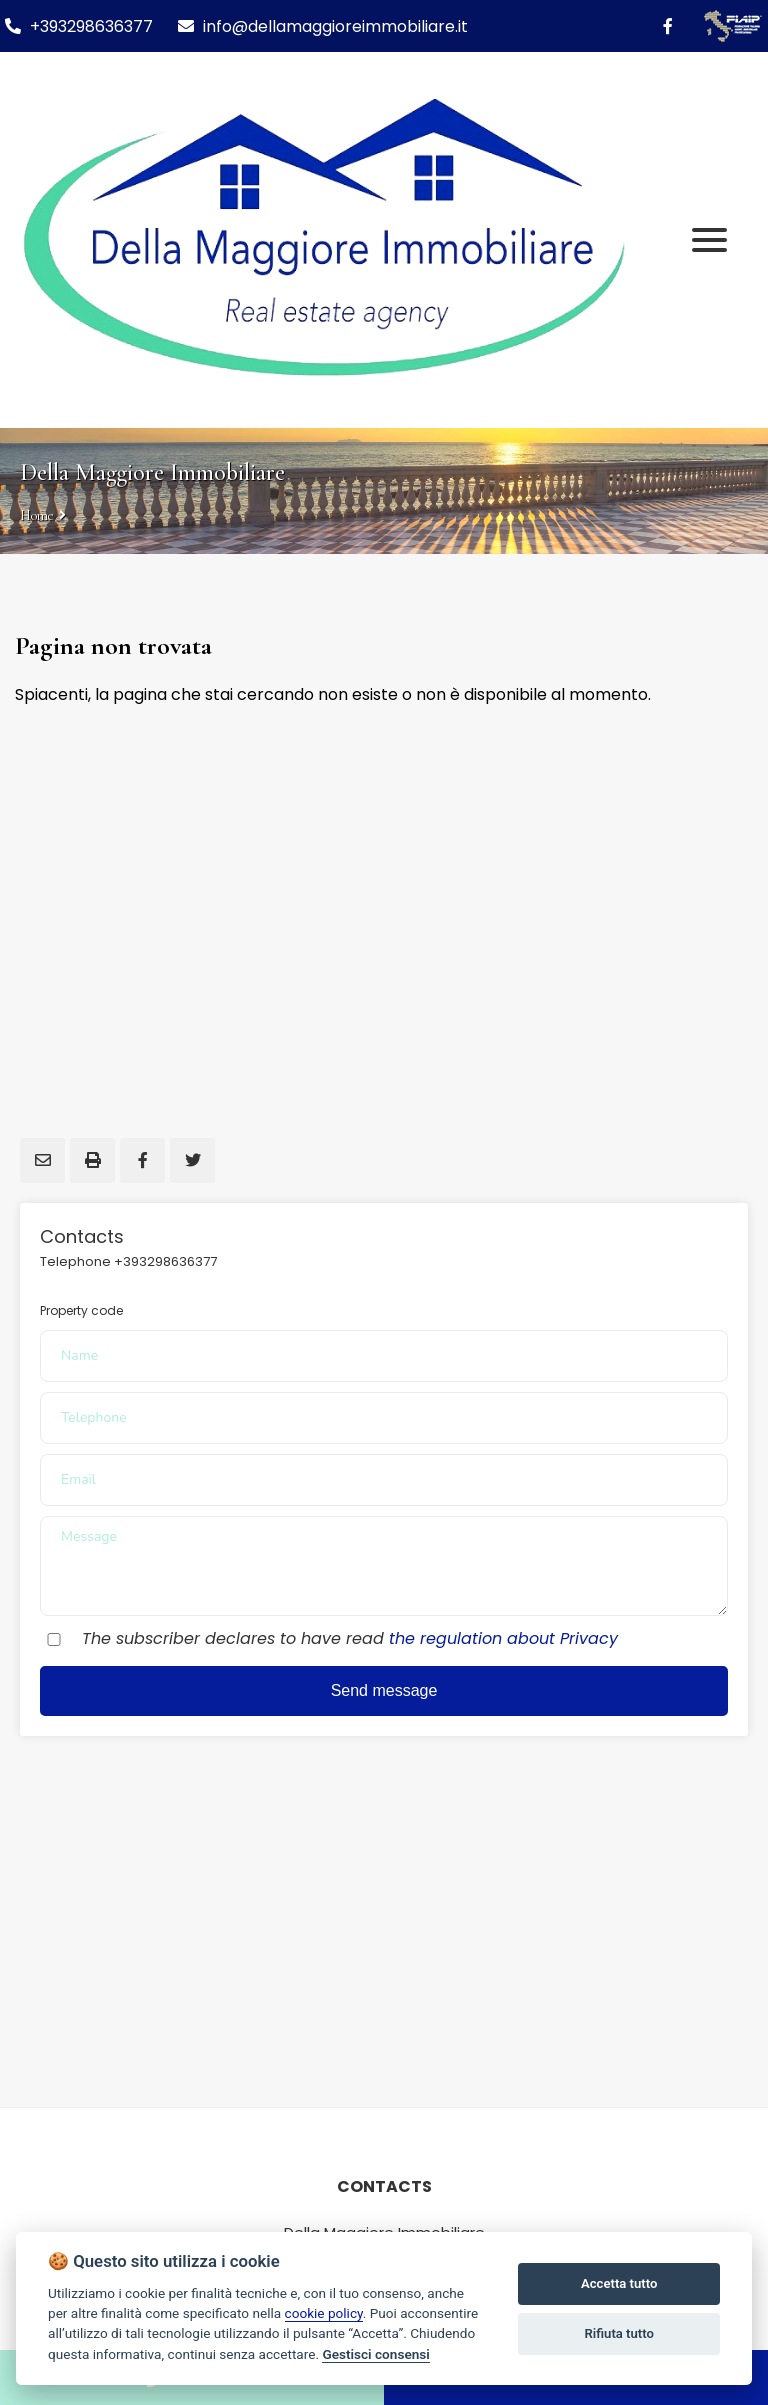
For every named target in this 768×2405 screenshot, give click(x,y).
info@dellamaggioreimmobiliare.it (323, 26)
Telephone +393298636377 (128, 1261)
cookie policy (324, 2313)
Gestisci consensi (375, 2354)
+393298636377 (91, 26)
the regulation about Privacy (503, 1638)
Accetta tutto (619, 2283)
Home (37, 515)
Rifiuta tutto (619, 2333)
